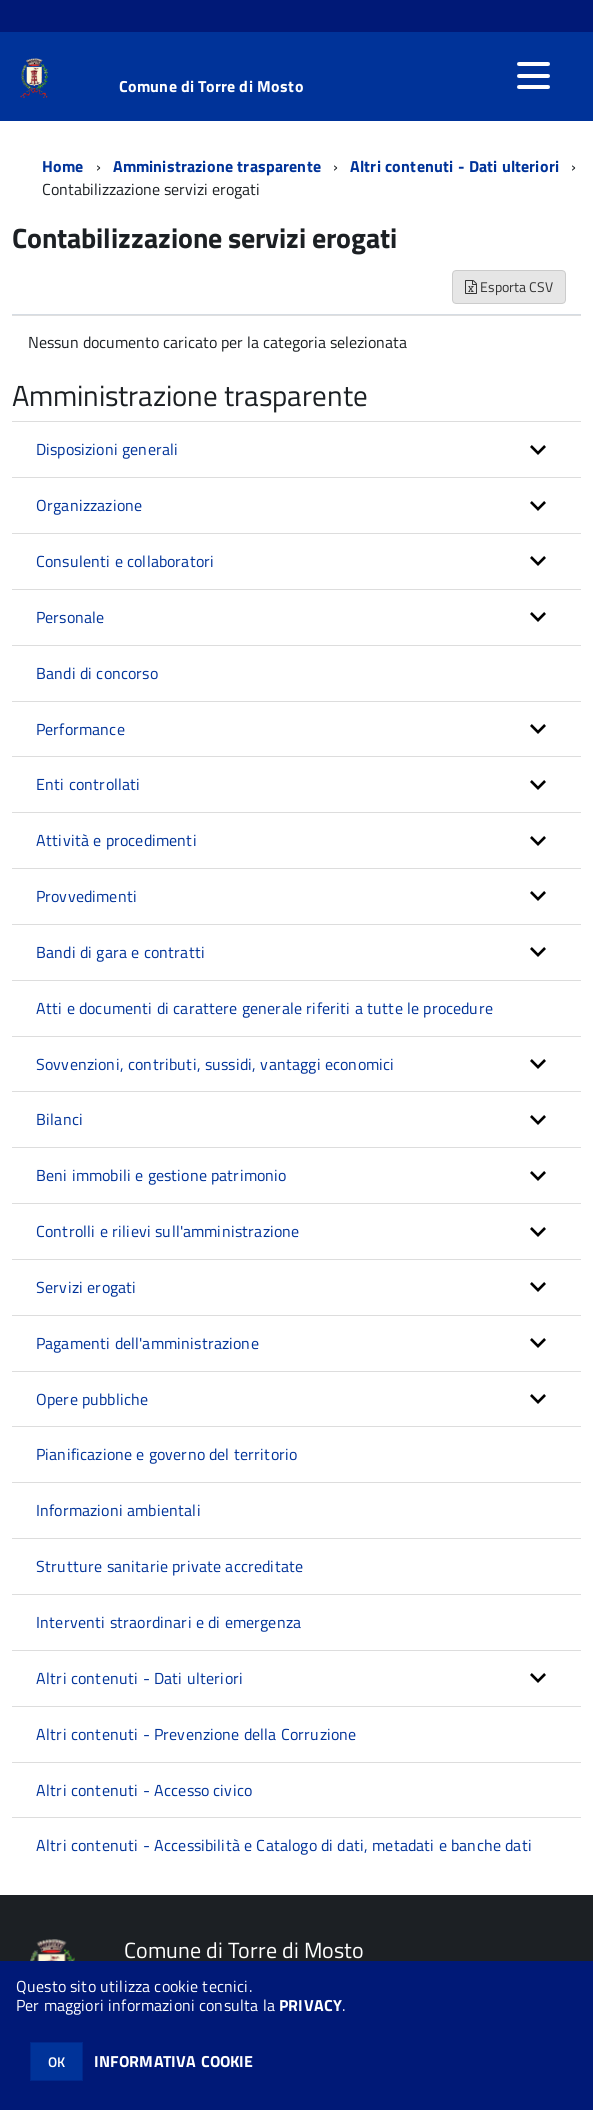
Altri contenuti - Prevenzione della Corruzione (196, 1734)
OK (56, 2061)
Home (63, 166)
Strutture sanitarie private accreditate (169, 1566)
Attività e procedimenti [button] (116, 840)
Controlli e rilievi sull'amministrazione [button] (167, 1231)
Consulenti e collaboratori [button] (125, 561)
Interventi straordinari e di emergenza (168, 1622)
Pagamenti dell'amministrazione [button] (147, 1343)
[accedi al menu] (533, 76)
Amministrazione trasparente (217, 166)
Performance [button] (80, 729)
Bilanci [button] (59, 1119)
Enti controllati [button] (88, 784)
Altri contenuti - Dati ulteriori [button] (139, 1678)
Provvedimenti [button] (86, 896)
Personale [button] (70, 617)
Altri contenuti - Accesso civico (144, 1790)
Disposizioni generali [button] (107, 449)
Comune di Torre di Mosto (211, 86)
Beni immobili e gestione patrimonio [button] (161, 1175)
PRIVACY (310, 2005)
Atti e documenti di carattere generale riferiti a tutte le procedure (264, 1008)
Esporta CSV (509, 286)
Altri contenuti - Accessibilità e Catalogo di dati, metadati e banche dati (284, 1845)
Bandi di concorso (97, 673)
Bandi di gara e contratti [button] (120, 952)
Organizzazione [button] (89, 505)
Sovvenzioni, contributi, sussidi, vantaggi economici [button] (215, 1064)
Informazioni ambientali (118, 1510)
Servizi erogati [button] (86, 1287)
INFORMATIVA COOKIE (174, 2061)
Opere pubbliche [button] (92, 1399)
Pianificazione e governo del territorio (166, 1454)
